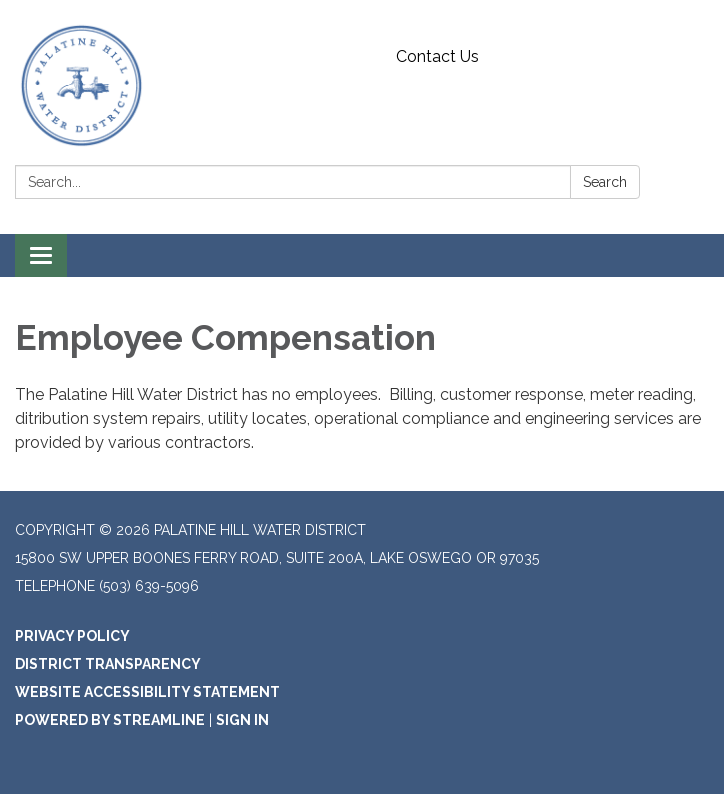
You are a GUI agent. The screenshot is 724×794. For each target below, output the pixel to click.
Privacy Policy (72, 636)
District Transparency (108, 664)
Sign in (242, 720)
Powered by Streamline (110, 720)
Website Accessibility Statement (147, 692)
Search (605, 182)
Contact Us (437, 56)
